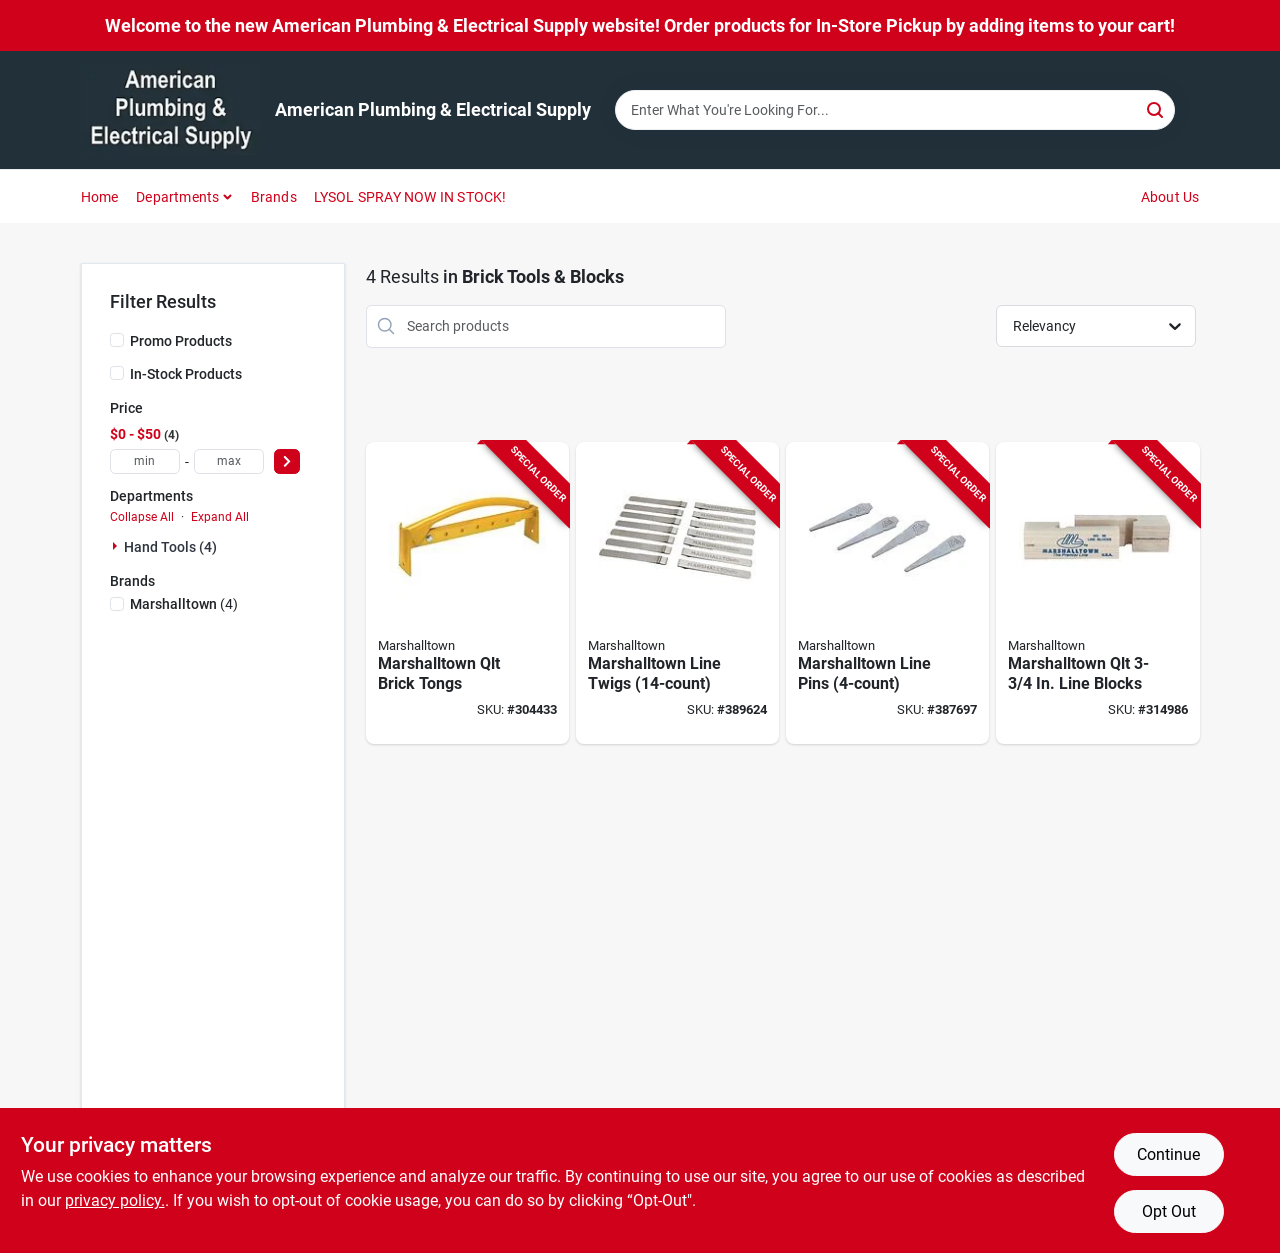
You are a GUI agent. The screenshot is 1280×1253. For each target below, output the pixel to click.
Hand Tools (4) (170, 547)
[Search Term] (895, 110)
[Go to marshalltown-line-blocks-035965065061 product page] (1097, 593)
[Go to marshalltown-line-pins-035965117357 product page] (887, 593)
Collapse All (142, 517)
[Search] (1156, 108)
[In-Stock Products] (117, 373)
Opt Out (1169, 1211)
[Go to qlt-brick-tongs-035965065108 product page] (467, 593)
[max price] (229, 461)
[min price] (145, 461)
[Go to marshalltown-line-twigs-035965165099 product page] (677, 593)
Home (100, 197)
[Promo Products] (117, 340)
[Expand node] (117, 546)
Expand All (220, 517)
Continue (1168, 1154)
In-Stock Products (186, 374)
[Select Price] (287, 461)
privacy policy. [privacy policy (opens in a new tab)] (115, 1200)
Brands (274, 197)
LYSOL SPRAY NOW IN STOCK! (410, 197)
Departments (177, 197)
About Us (1170, 197)
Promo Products (181, 341)
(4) (184, 604)
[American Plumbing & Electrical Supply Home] (171, 110)
